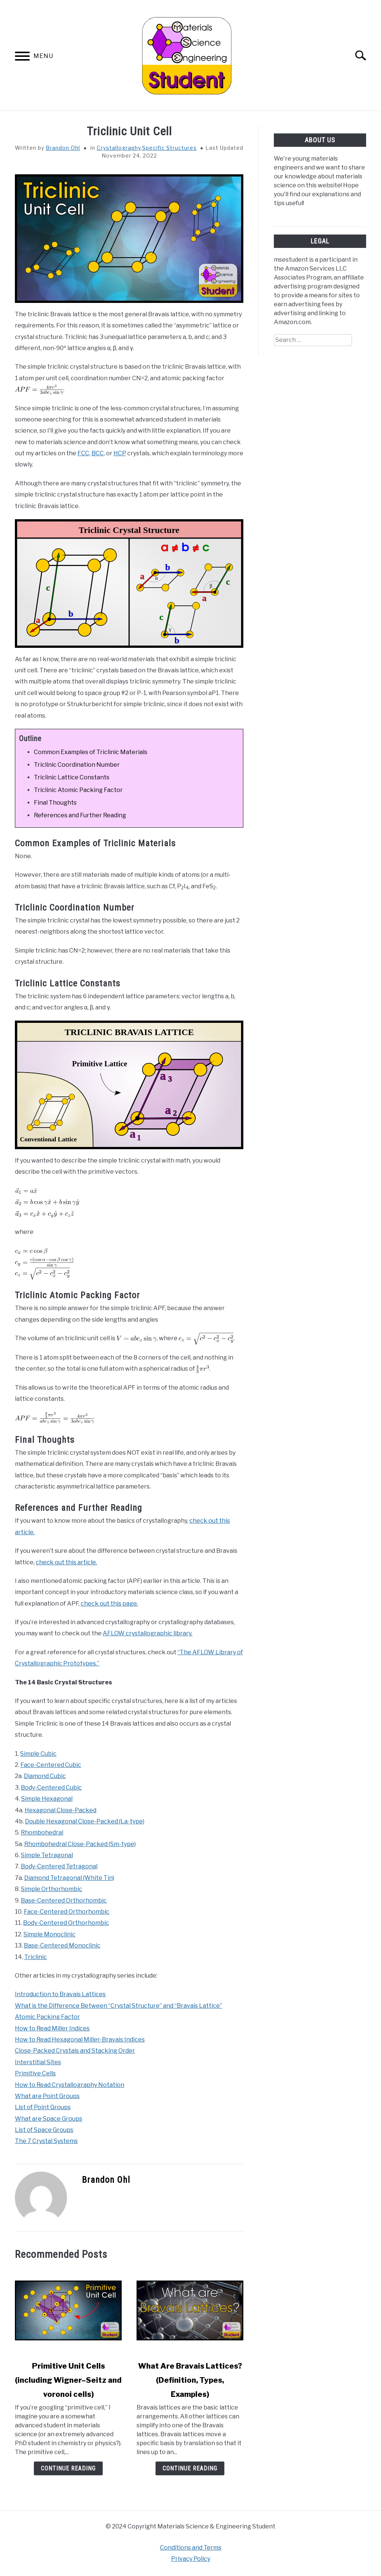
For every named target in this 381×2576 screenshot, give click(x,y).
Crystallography (119, 148)
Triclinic (35, 1957)
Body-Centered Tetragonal (59, 1866)
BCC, (98, 453)
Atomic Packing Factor (47, 2016)
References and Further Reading (80, 815)
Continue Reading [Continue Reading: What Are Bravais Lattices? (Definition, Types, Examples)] (190, 2468)
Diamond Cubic (45, 1776)
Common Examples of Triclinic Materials (90, 752)
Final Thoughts (55, 802)
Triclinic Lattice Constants (71, 777)
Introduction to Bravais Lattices (60, 1994)
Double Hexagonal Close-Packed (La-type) (84, 1821)
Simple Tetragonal (47, 1855)
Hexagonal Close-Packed (60, 1810)
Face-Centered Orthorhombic (66, 1911)
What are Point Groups (47, 2096)
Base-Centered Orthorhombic (64, 1900)
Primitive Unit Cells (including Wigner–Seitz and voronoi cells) (68, 2380)
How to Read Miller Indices (52, 2028)
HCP (119, 453)
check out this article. (66, 1562)
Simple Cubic (38, 1753)
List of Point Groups (43, 2107)
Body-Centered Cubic (51, 1787)
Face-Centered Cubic (50, 1764)
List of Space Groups (44, 2129)
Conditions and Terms (190, 2547)
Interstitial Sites (38, 2062)
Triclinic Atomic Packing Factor (78, 790)
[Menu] (22, 57)
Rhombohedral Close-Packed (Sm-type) (80, 1844)
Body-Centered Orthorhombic (66, 1922)
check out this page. (109, 1603)
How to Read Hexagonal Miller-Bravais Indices (80, 2039)
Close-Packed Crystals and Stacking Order (75, 2050)
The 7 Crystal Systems (46, 2140)
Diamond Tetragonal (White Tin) (69, 1877)
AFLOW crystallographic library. (147, 1633)
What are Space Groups (48, 2118)
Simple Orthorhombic (51, 1889)
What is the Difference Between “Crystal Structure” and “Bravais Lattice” (118, 2005)
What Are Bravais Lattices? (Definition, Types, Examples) (190, 2380)
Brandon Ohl (63, 148)
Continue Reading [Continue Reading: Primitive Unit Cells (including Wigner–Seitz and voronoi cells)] (68, 2468)
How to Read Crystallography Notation (69, 2084)
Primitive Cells (35, 2073)
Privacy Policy (190, 2558)
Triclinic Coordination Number (77, 764)
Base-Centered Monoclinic (62, 1945)
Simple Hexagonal (47, 1798)
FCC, (83, 453)
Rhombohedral (42, 1832)
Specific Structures (169, 148)
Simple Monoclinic (49, 1934)
